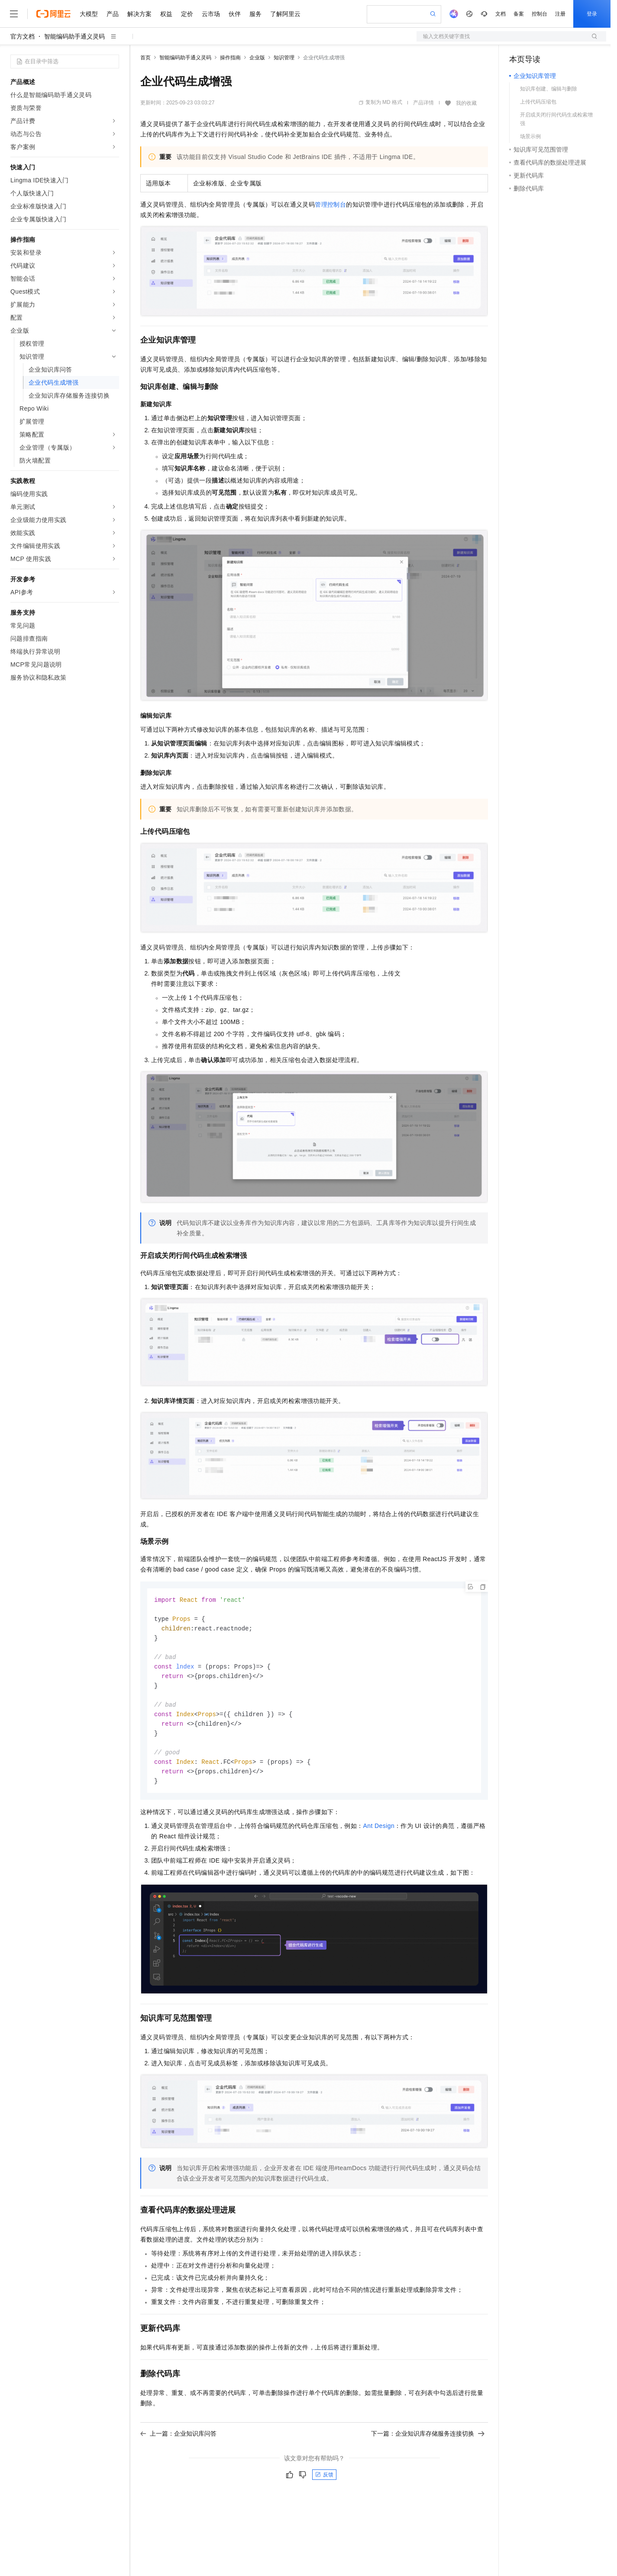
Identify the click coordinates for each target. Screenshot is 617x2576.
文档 (500, 14)
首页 (145, 58)
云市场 (211, 13)
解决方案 (139, 13)
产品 (113, 13)
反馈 (324, 2483)
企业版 (257, 58)
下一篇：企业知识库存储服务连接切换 (428, 2442)
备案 (519, 14)
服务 (255, 13)
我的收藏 (466, 103)
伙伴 (235, 13)
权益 (166, 13)
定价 (187, 13)
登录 (592, 14)
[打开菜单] (14, 14)
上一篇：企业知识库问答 (178, 2442)
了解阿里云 (285, 13)
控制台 (539, 14)
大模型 (89, 13)
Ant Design (378, 1834)
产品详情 (423, 103)
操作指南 (230, 58)
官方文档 (22, 36)
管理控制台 (330, 204)
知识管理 (284, 58)
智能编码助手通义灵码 (74, 36)
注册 (560, 14)
